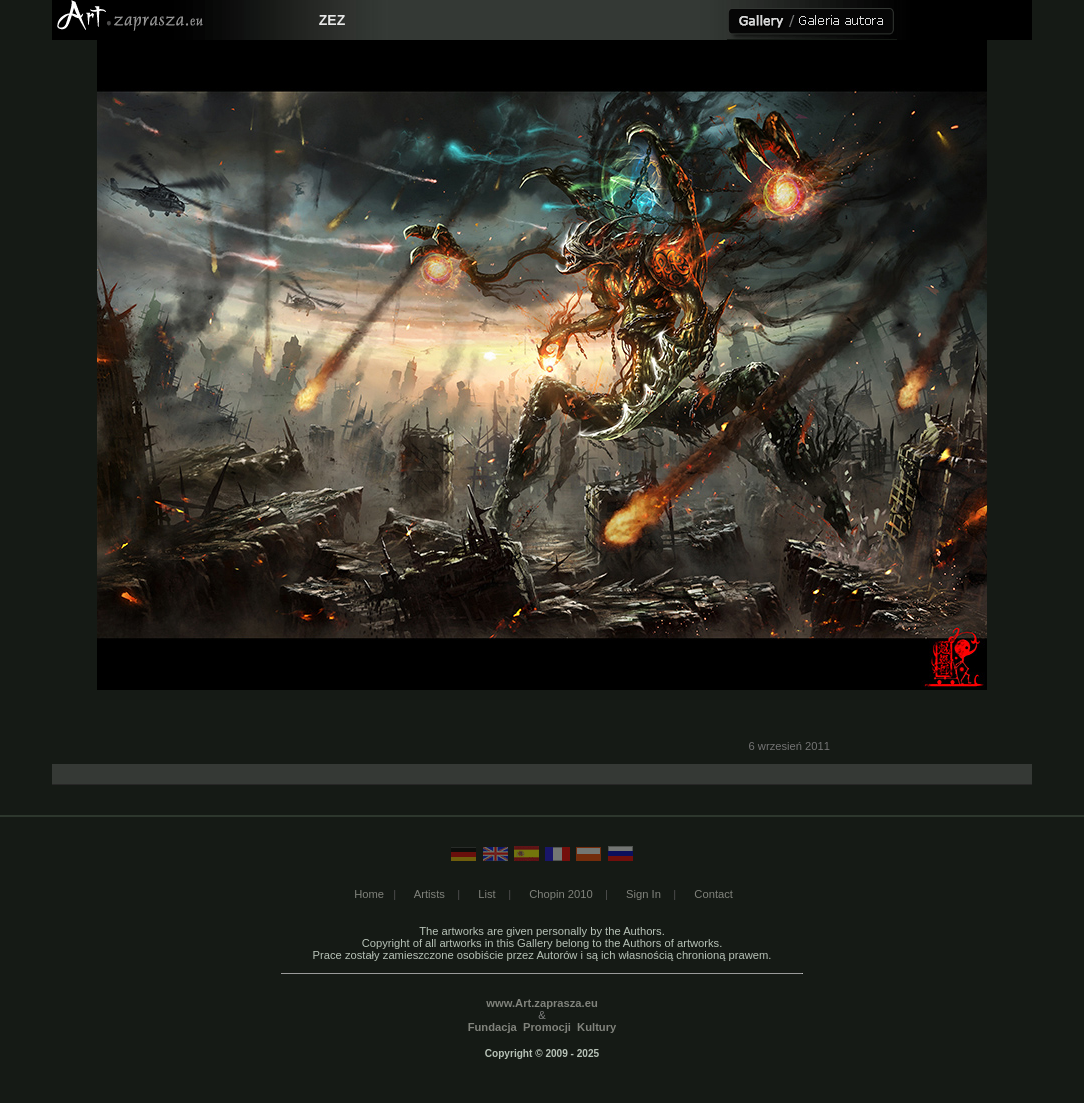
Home (369, 894)
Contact (713, 894)
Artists (429, 894)
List (486, 894)
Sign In (643, 894)
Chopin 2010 (560, 894)
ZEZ (332, 20)
